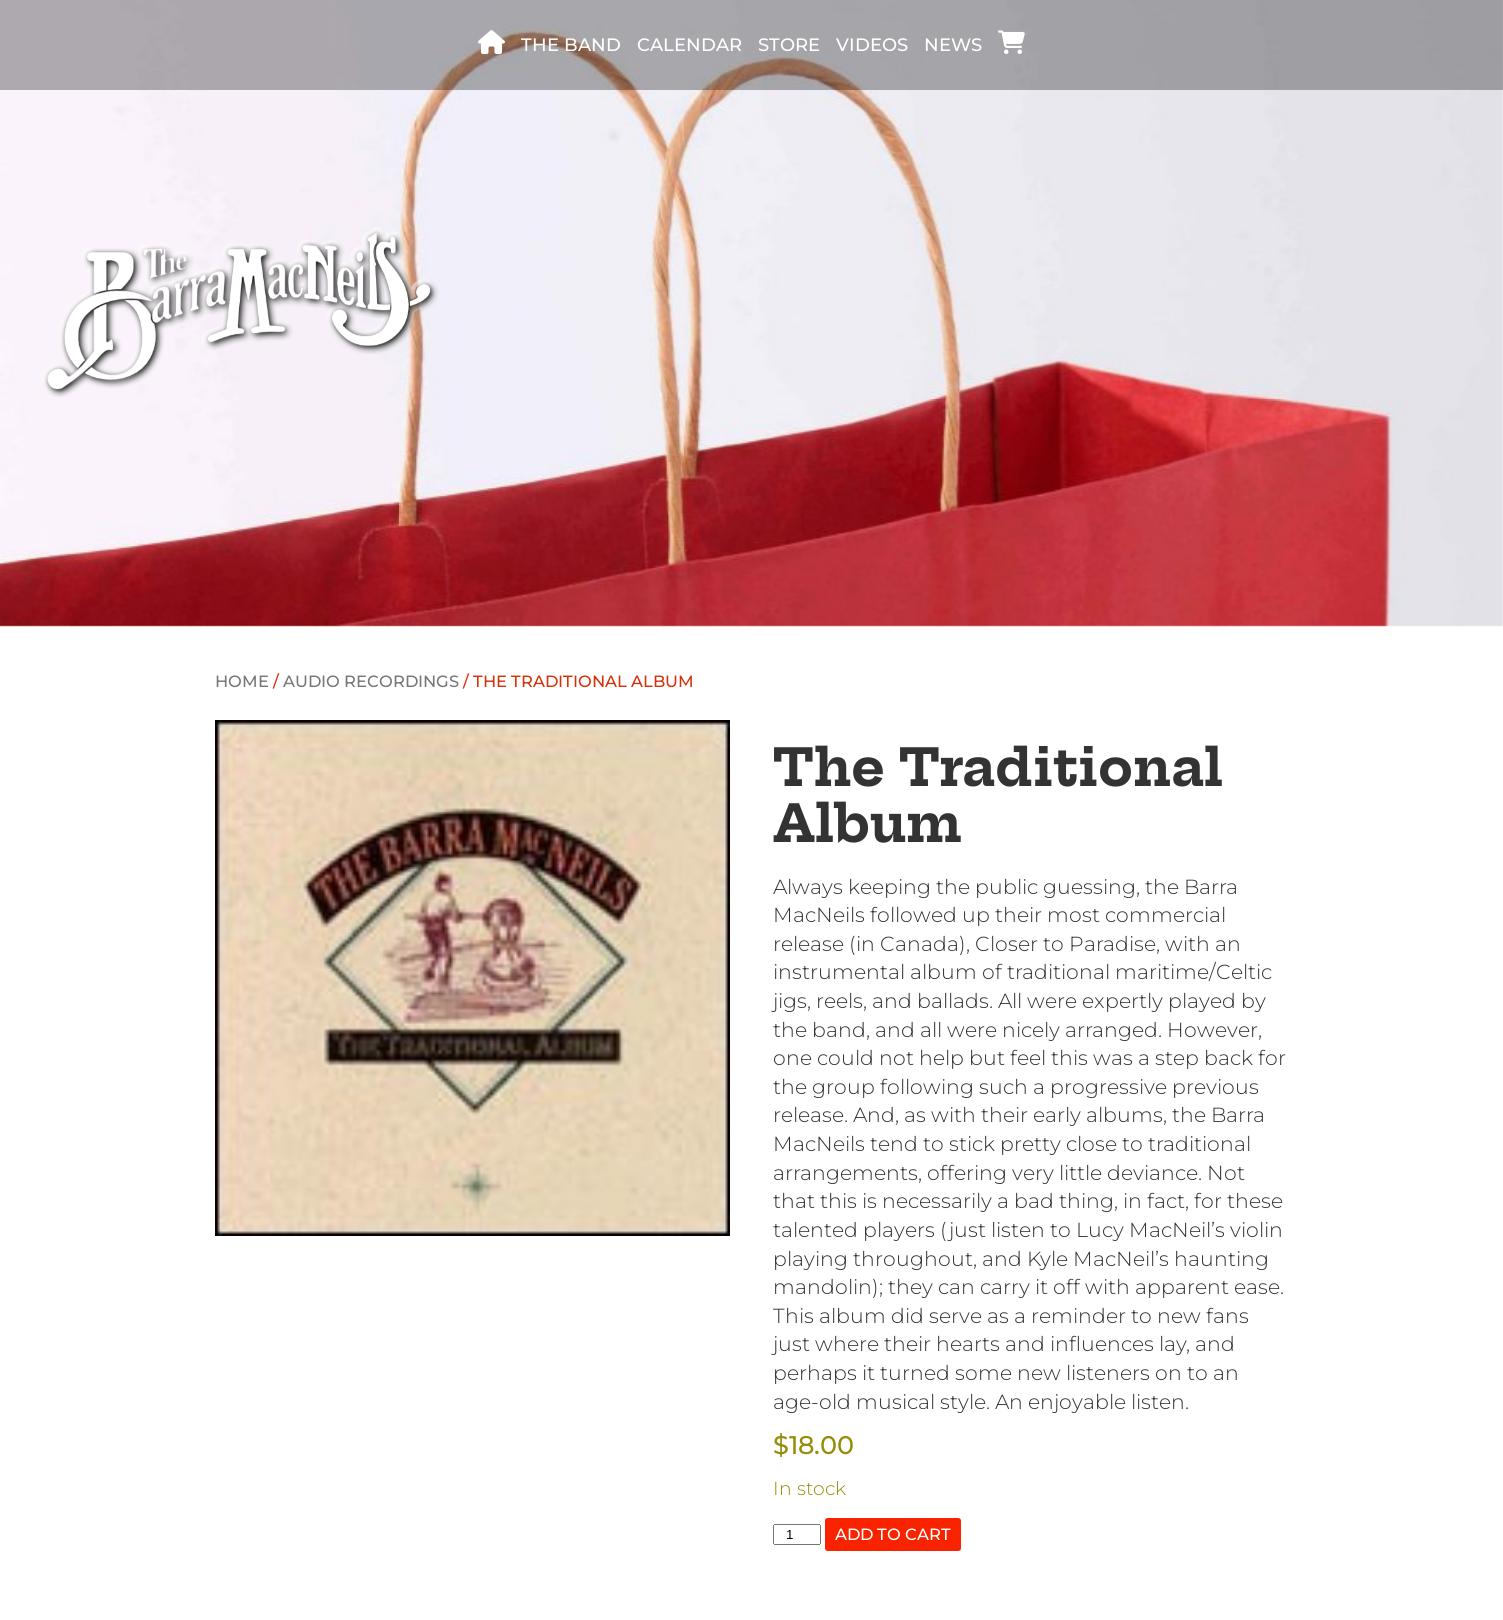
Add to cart (893, 1534)
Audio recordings (371, 681)
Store (789, 45)
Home (242, 681)
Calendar (689, 45)
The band (571, 45)
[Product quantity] (797, 1534)
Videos (872, 45)
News (953, 45)
